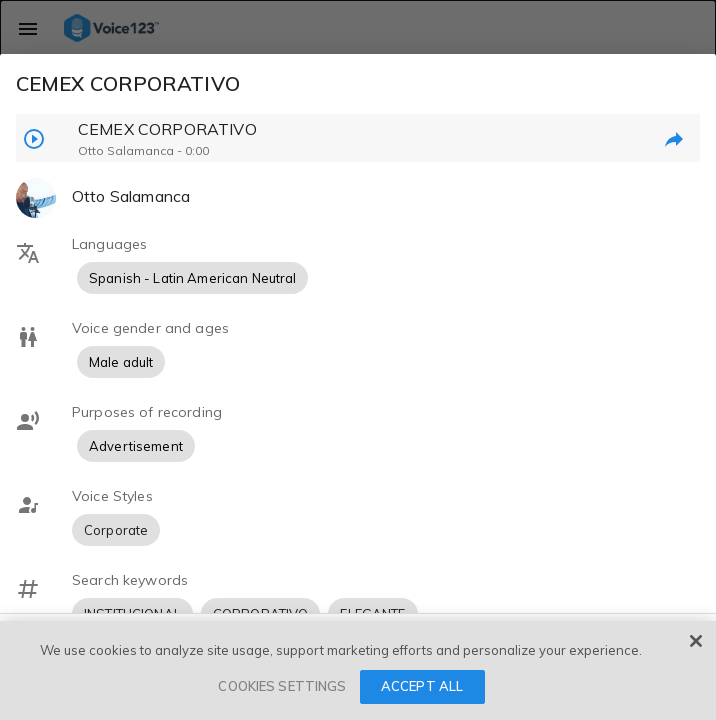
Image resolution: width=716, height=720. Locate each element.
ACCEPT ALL (422, 686)
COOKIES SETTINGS (282, 686)
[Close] (696, 641)
